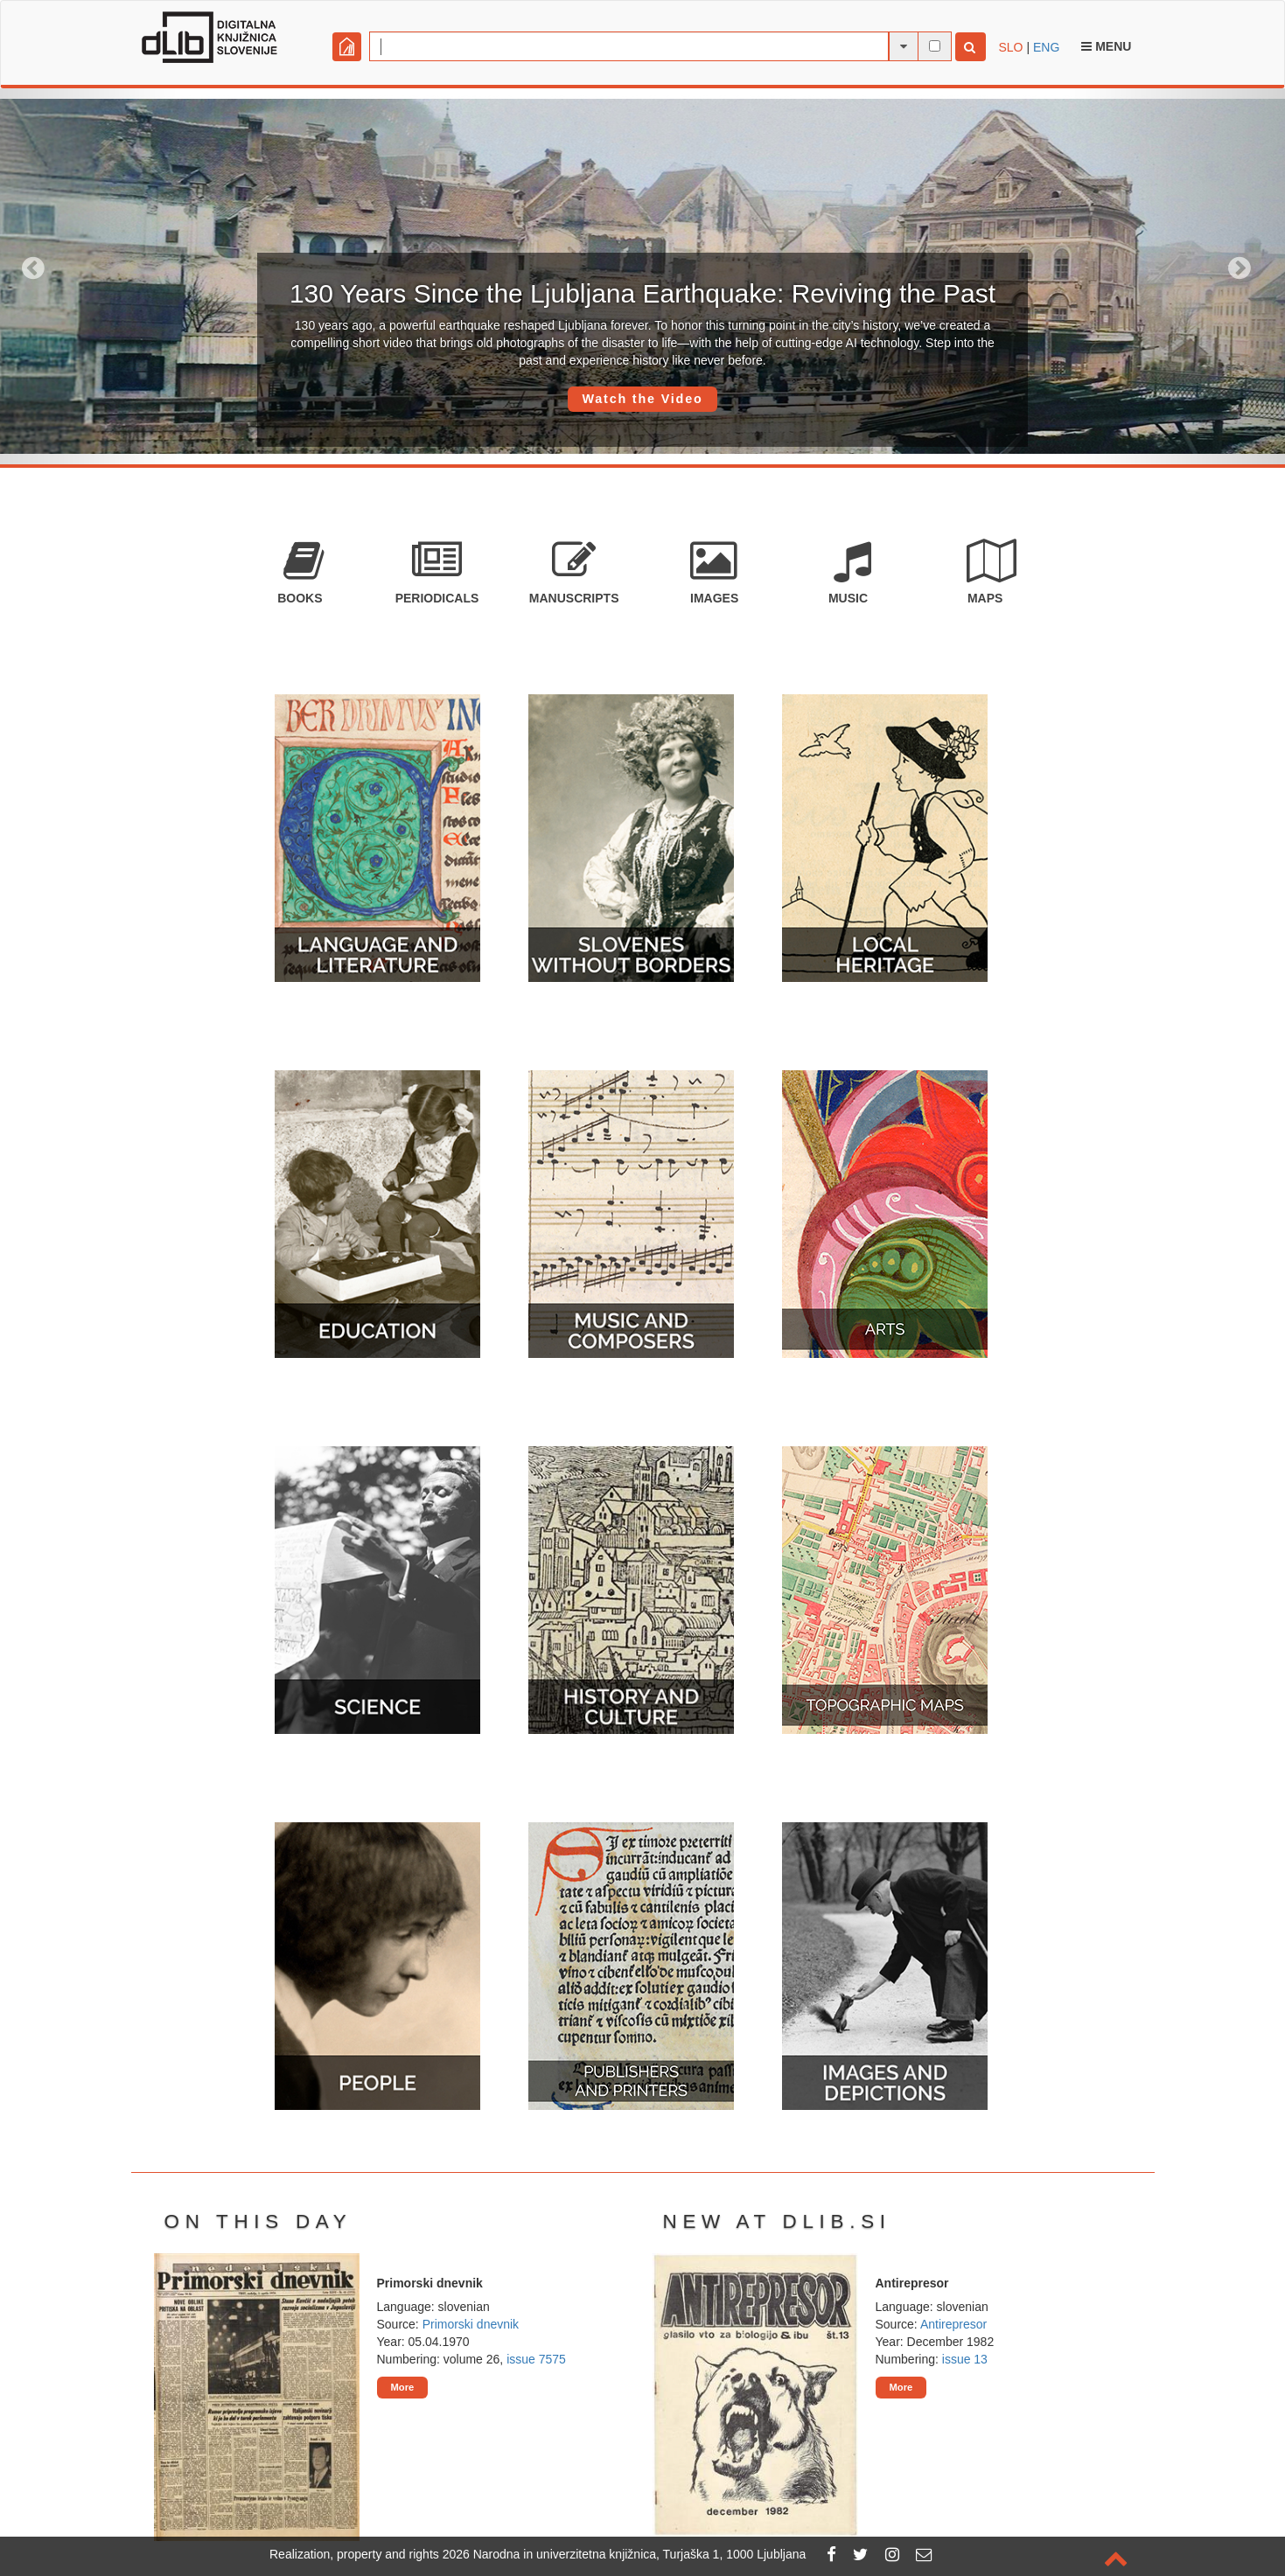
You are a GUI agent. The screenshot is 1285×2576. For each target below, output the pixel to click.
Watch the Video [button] (642, 399)
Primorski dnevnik (471, 2324)
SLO (1011, 47)
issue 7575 (536, 2359)
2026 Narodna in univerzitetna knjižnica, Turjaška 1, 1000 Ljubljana (625, 2554)
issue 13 (965, 2359)
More (403, 2387)
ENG (1046, 47)
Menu (1106, 46)
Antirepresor (953, 2324)
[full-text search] (934, 46)
